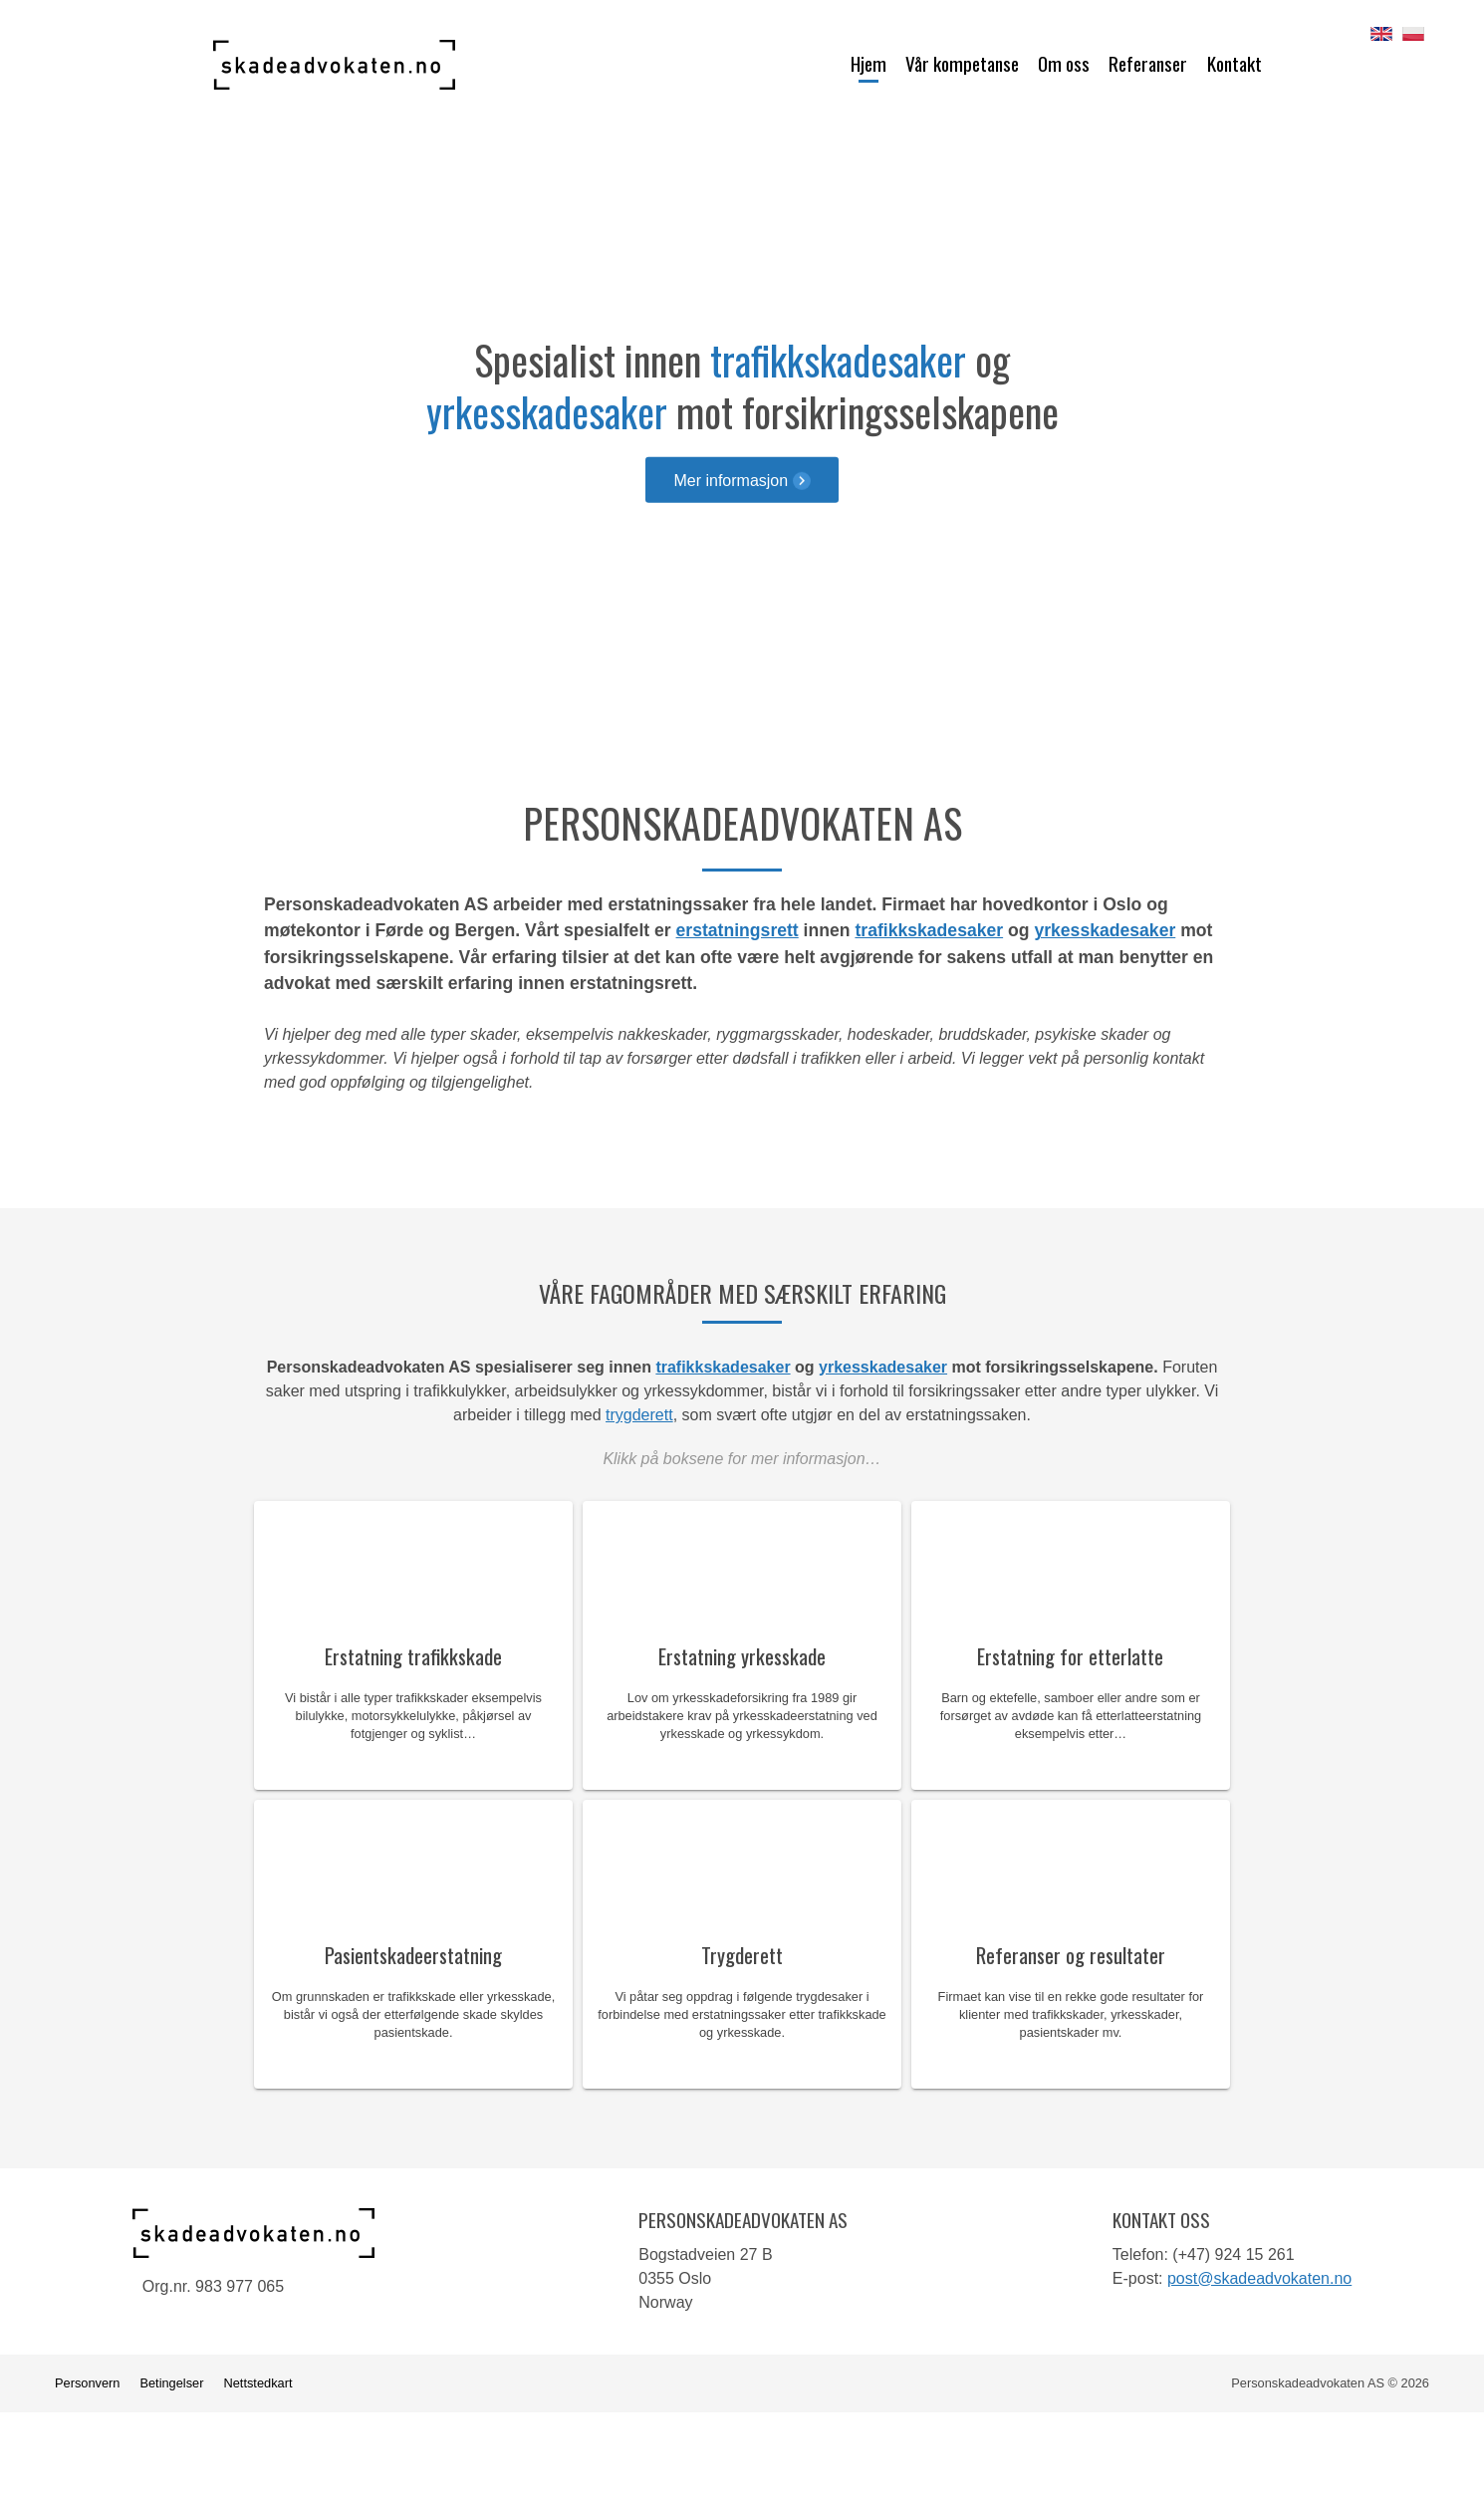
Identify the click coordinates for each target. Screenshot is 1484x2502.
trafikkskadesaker (838, 359)
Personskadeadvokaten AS (334, 65)
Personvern (87, 2383)
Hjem (868, 63)
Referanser (1148, 63)
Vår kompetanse (962, 63)
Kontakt (1234, 63)
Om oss (1064, 63)
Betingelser (171, 2383)
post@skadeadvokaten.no (1259, 2278)
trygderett (639, 1414)
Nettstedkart (257, 2383)
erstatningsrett (737, 930)
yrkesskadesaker (546, 411)
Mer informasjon (741, 480)
